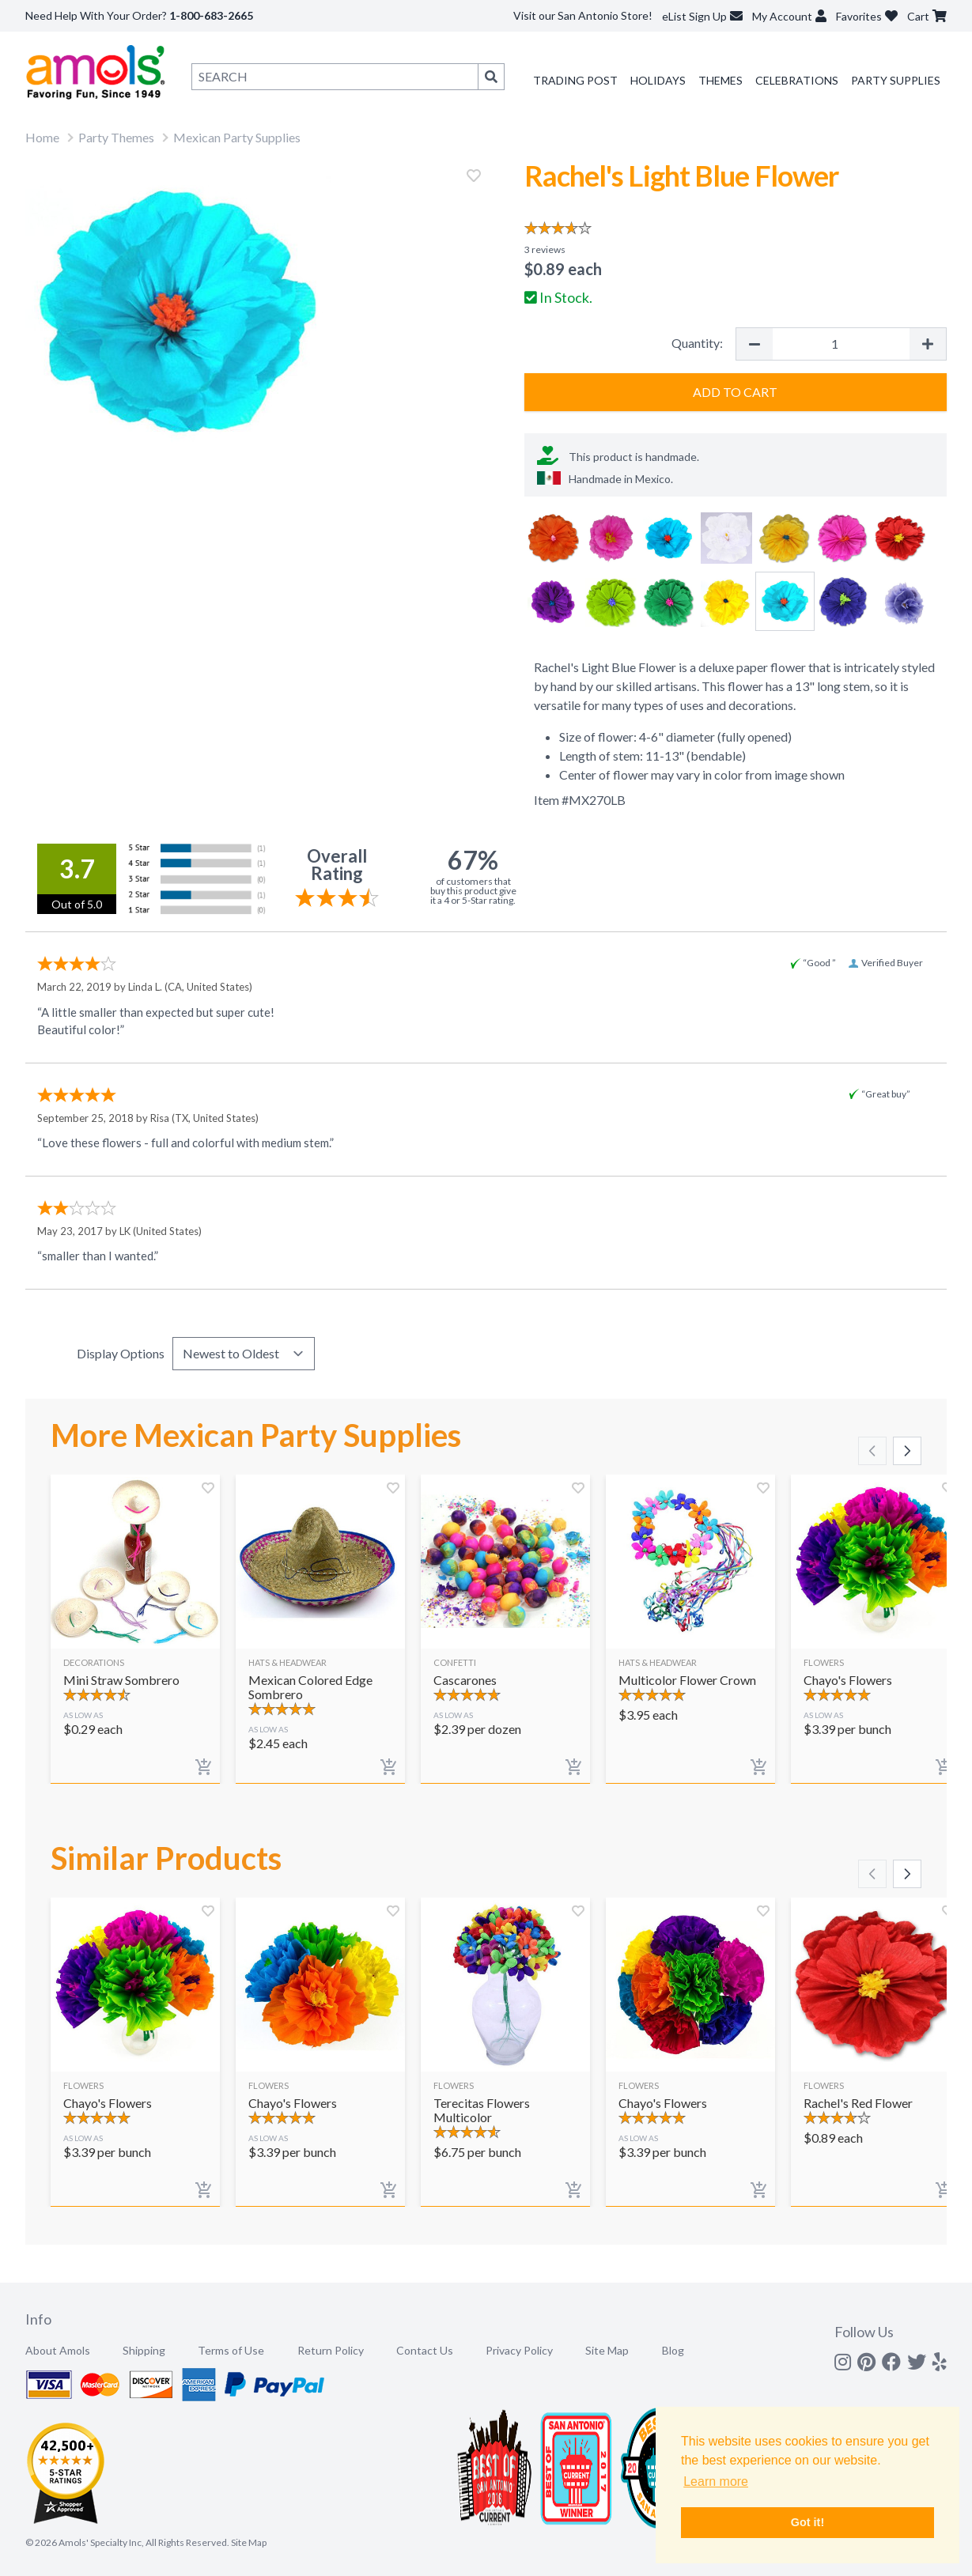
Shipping (144, 2350)
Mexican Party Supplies (237, 137)
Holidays (658, 80)
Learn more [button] (715, 2481)
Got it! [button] (807, 2522)
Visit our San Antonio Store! (582, 15)
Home (42, 137)
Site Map (607, 2350)
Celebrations (796, 80)
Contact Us (424, 2350)
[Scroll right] (907, 1451)
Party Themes (116, 137)
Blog (673, 2350)
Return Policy (330, 2350)
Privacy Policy (519, 2350)
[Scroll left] (872, 1451)
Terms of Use (231, 2350)
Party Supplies (895, 80)
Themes (720, 80)
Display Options (121, 1353)
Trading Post (575, 80)
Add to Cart (735, 391)
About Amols (57, 2350)
